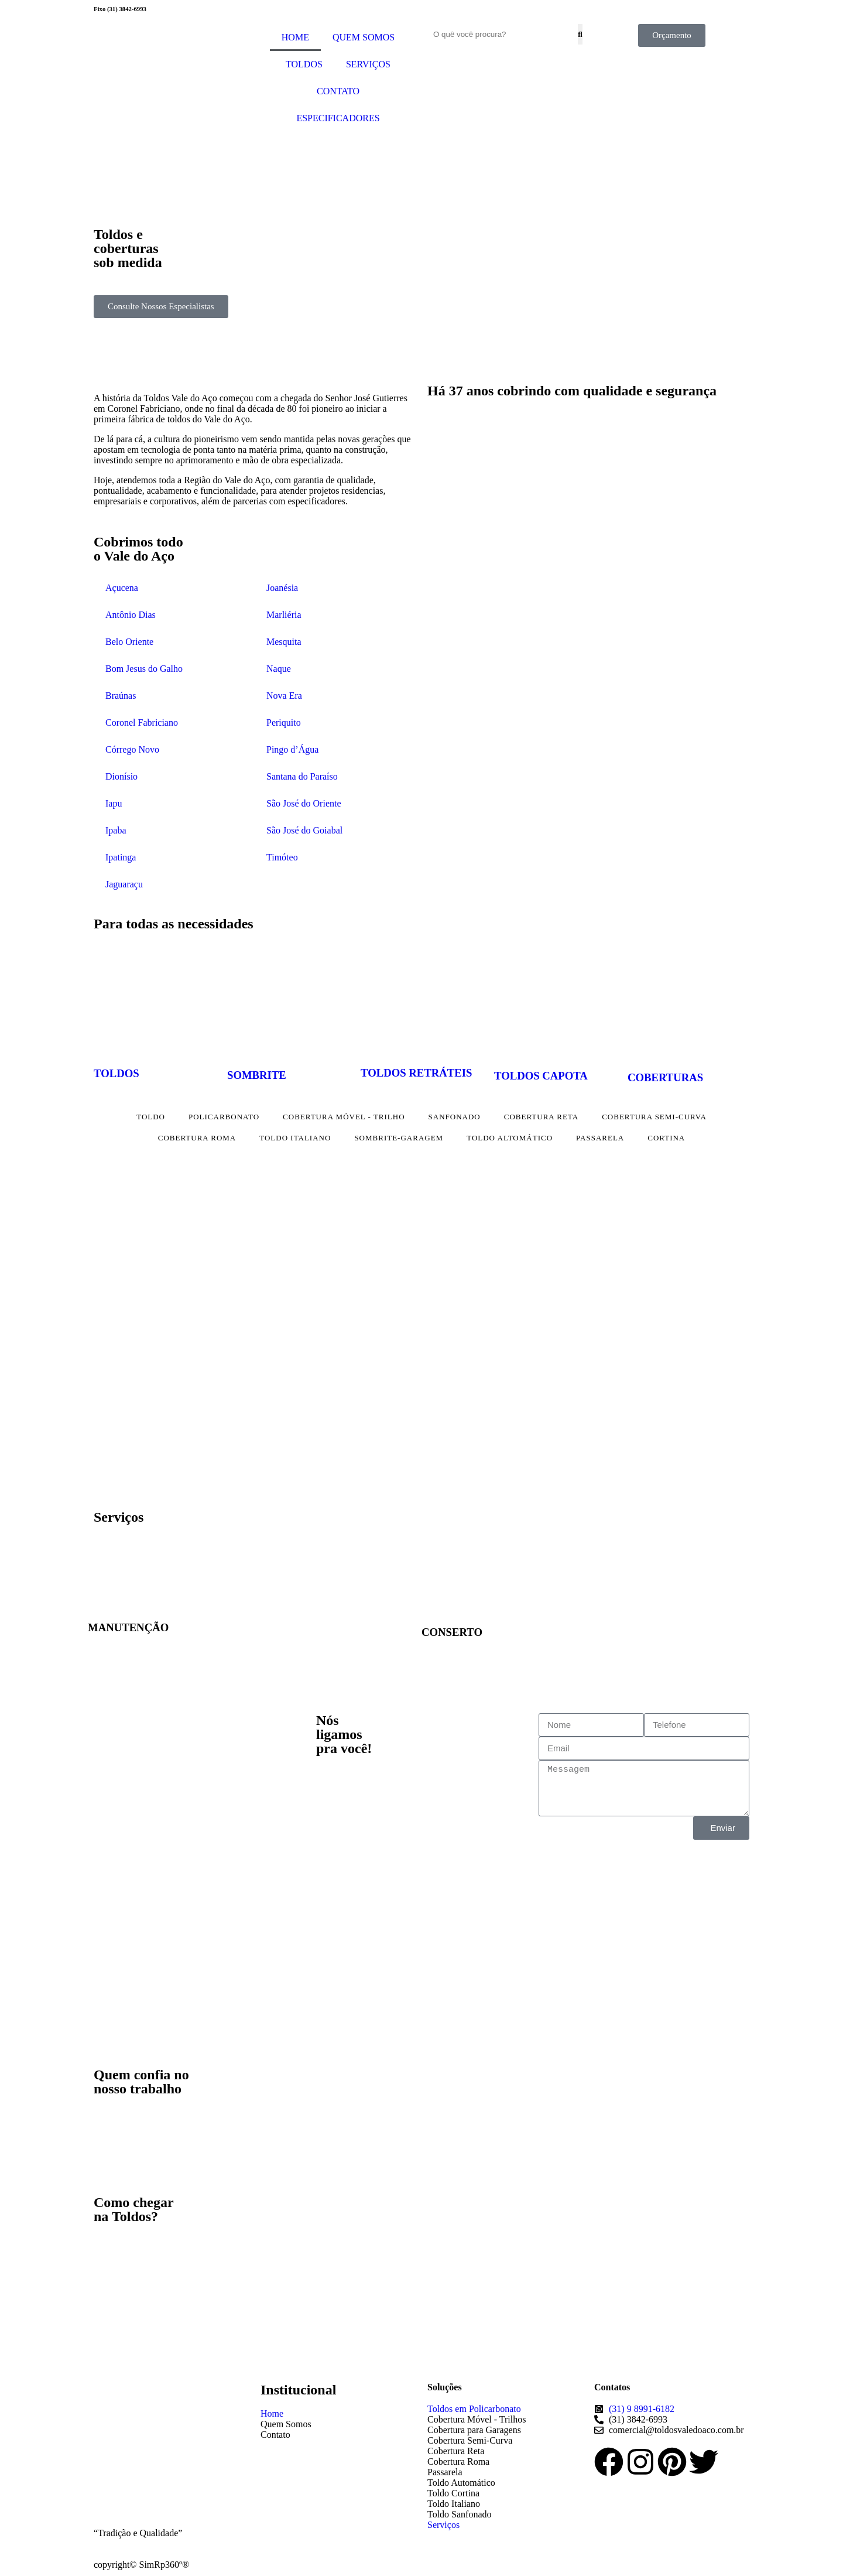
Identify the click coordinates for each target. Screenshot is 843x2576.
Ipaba (115, 830)
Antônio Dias (130, 615)
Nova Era (284, 696)
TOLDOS (304, 64)
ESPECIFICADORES (337, 118)
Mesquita (283, 642)
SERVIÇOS (368, 64)
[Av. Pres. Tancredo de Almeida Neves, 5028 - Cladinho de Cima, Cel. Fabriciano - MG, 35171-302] (588, 2283)
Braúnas (120, 696)
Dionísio (121, 776)
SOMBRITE (256, 1075)
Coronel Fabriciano (141, 722)
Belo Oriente (129, 642)
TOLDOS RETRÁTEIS (416, 1073)
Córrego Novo (132, 749)
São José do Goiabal (304, 830)
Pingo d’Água (292, 749)
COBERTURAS (665, 1077)
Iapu (113, 803)
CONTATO (338, 91)
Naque (278, 669)
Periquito (283, 722)
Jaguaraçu (124, 884)
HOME (295, 37)
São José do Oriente (303, 803)
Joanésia (282, 588)
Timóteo (282, 857)
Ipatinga (120, 857)
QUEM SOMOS (364, 37)
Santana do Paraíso (302, 776)
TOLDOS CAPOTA (541, 1076)
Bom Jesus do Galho (144, 669)
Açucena (121, 588)
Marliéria (283, 615)
